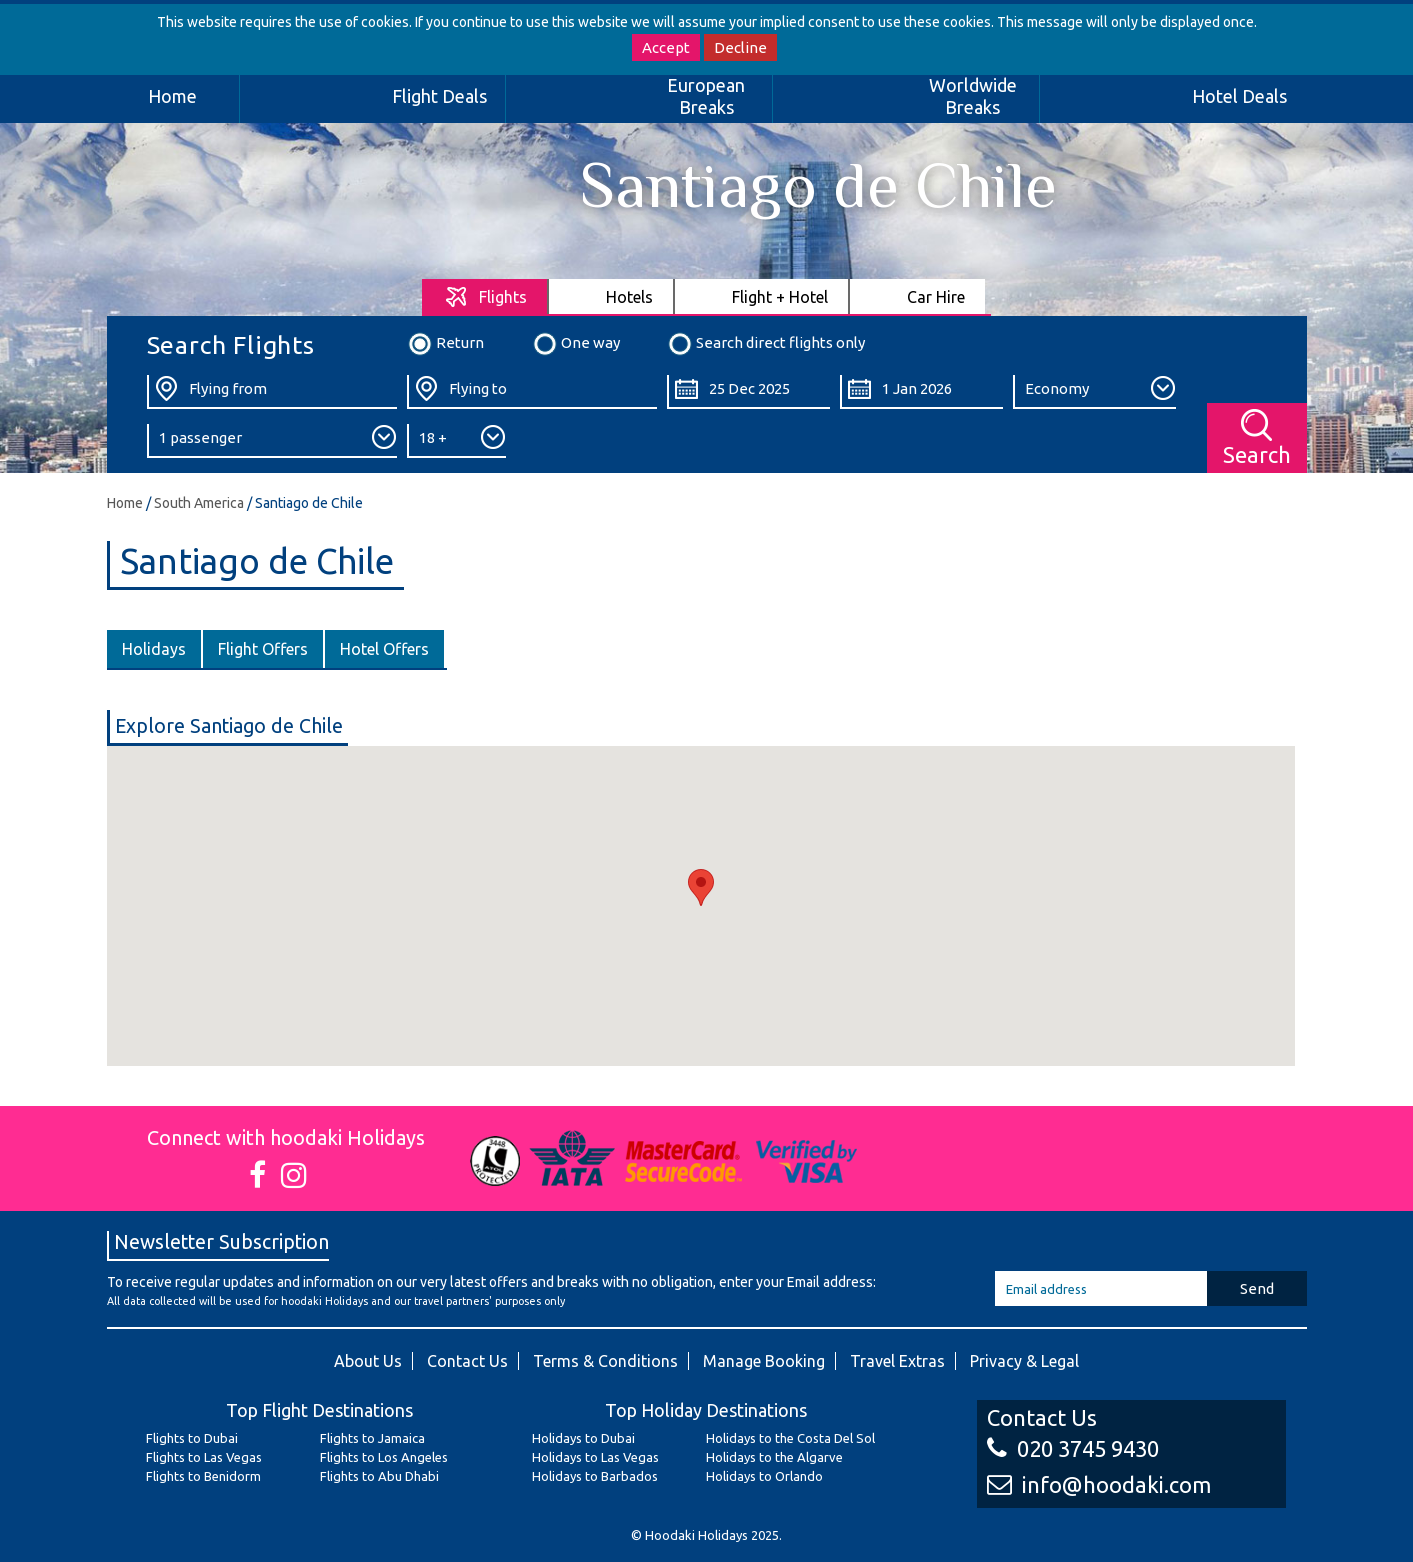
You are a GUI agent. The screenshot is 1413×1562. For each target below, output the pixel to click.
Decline (740, 47)
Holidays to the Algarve (774, 1457)
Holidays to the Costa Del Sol (790, 1438)
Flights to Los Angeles (384, 1457)
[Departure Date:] (748, 392)
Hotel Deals (1239, 96)
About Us (368, 1361)
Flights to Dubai (192, 1438)
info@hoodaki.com (1099, 1484)
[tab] (485, 296)
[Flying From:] (272, 392)
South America (199, 503)
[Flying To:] (532, 392)
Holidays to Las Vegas (595, 1457)
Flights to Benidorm (203, 1476)
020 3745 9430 (1073, 1448)
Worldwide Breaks (973, 96)
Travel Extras (897, 1361)
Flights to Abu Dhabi (379, 1476)
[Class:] (1094, 392)
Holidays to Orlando (764, 1476)
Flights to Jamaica (372, 1438)
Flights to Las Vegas (204, 1457)
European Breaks (706, 96)
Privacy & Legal (1024, 1361)
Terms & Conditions (605, 1361)
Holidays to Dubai (583, 1438)
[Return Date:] (921, 392)
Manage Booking (764, 1361)
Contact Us (467, 1361)
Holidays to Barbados (595, 1476)
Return (445, 344)
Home (172, 96)
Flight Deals (439, 96)
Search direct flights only (766, 344)
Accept (666, 47)
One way (576, 344)
